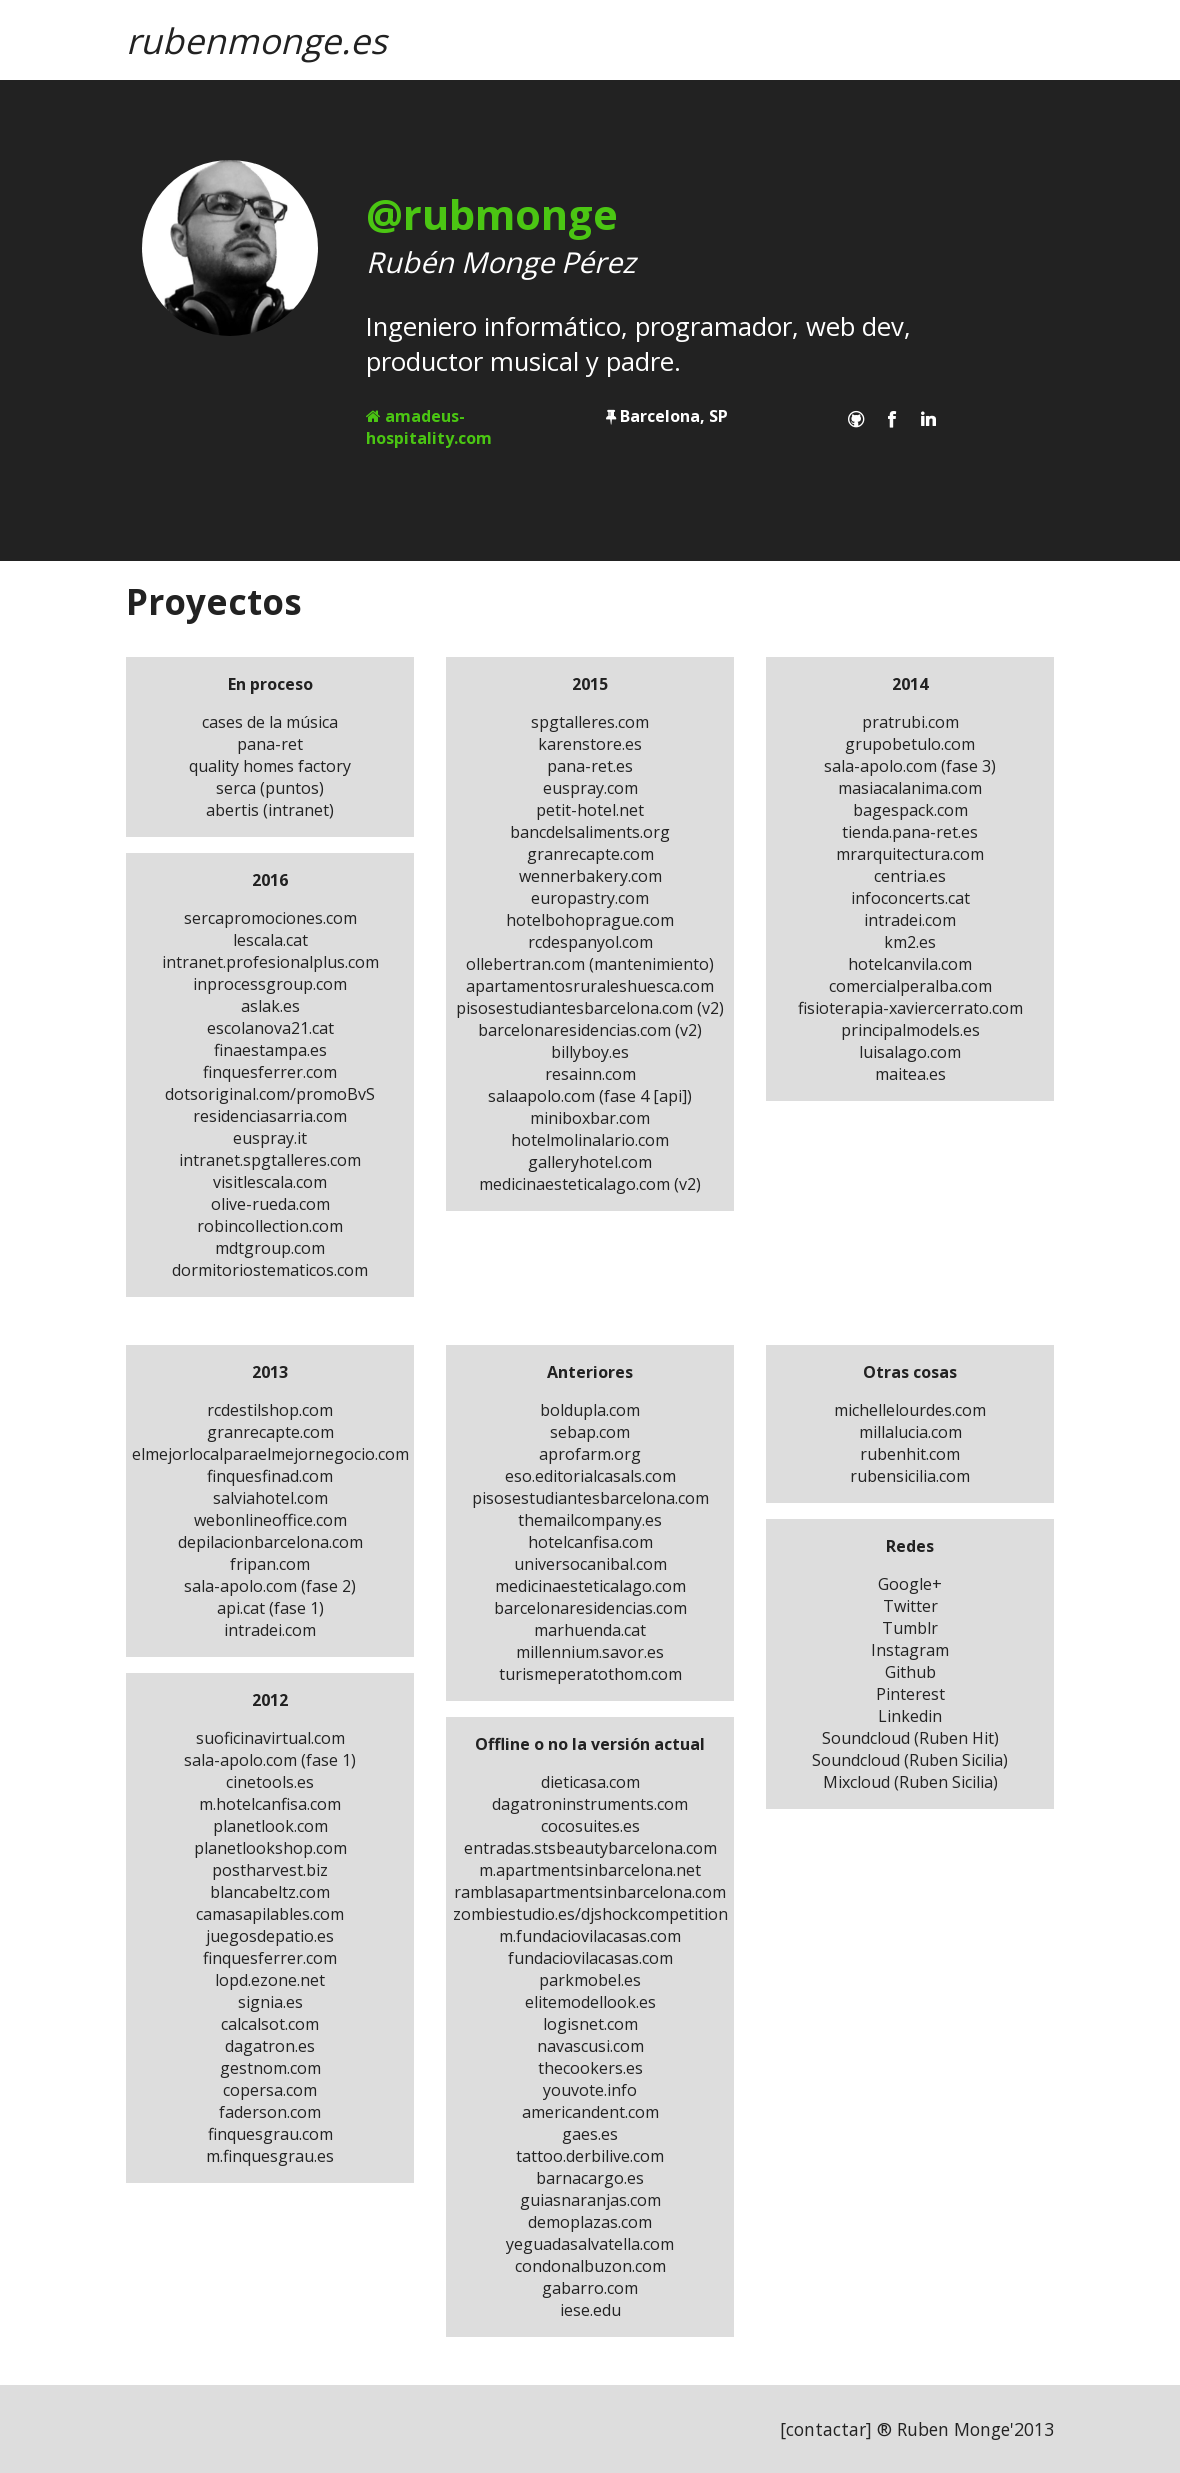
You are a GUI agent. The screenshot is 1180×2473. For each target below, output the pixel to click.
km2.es (910, 942)
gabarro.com (590, 2288)
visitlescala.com (270, 1182)
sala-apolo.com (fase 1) (270, 1760)
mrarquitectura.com (910, 854)
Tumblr (910, 1628)
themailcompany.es (590, 1520)
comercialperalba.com (910, 986)
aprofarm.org (590, 1454)
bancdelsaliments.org (590, 832)
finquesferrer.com (270, 1072)
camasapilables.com (270, 1914)
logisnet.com (590, 2024)
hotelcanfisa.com (590, 1542)
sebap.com (590, 1432)
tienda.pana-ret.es (910, 832)
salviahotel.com (270, 1498)
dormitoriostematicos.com (270, 1270)
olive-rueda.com (270, 1204)
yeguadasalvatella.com (590, 2244)
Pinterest (910, 1694)
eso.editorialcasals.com (590, 1476)
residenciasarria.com (270, 1116)
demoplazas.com (590, 2222)
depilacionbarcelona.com (270, 1542)
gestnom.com (270, 2068)
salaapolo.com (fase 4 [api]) (590, 1096)
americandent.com (590, 2112)
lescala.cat (270, 940)
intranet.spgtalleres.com (270, 1160)
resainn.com (590, 1074)
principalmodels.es (910, 1030)
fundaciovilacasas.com (590, 1958)
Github (910, 1672)
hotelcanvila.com (910, 964)
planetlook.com (270, 1826)
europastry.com (590, 898)
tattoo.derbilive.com (590, 2156)
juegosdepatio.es (270, 1936)
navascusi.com (590, 2046)
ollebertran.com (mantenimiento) (590, 964)
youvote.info (590, 2090)
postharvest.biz (270, 1870)
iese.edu (590, 2310)
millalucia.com (910, 1432)
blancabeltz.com (270, 1892)
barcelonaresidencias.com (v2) (590, 1030)
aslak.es (270, 1006)
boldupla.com (590, 1410)
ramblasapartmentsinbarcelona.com (590, 1892)
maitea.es (910, 1074)
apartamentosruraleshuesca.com (590, 986)
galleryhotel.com (590, 1162)
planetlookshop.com (270, 1848)
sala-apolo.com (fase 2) (270, 1586)
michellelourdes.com (910, 1410)
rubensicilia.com (910, 1476)
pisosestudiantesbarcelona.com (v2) (590, 1008)
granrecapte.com (590, 854)
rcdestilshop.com (270, 1410)
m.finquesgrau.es (270, 2156)
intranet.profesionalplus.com (270, 962)
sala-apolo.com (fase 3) (910, 766)
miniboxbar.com (590, 1118)
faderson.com (270, 2112)
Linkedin (910, 1716)
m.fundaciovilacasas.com (590, 1936)
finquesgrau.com (270, 2134)
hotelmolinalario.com (590, 1140)
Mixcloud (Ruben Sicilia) (910, 1782)
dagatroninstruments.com (590, 1804)
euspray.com (590, 788)
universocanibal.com (590, 1564)
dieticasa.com (590, 1782)
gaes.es (590, 2134)
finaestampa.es (270, 1050)
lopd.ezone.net (270, 1980)
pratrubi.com (910, 722)
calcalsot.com (270, 2024)
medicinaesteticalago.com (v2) (590, 1184)
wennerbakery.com (590, 876)
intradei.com (910, 920)
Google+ (910, 1584)
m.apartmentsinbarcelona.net (590, 1870)
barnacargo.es (590, 2178)
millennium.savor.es (590, 1652)
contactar (826, 2429)
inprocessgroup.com (270, 984)
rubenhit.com (910, 1454)
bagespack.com (910, 810)
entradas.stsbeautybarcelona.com (590, 1848)
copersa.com (270, 2090)
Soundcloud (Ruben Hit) (910, 1738)
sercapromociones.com (270, 918)
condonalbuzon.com (590, 2266)
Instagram (910, 1650)
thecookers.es (590, 2068)
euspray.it (270, 1138)
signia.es (270, 2002)
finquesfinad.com (270, 1476)
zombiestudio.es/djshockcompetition (590, 1914)
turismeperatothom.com (590, 1674)
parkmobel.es (590, 1980)
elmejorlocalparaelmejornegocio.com (270, 1454)
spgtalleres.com (590, 722)
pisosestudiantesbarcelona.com (590, 1498)
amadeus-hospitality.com (429, 427)
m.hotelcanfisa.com (270, 1804)
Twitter (910, 1606)
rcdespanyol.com (590, 942)
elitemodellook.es (590, 2002)
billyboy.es (590, 1052)
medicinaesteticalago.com (590, 1586)
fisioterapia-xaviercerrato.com (910, 1008)
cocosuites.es (590, 1826)
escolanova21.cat (270, 1028)
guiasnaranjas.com (590, 2200)
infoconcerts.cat (910, 898)
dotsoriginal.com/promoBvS (270, 1094)
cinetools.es (270, 1782)
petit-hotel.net (590, 810)
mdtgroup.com (270, 1248)
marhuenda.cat (590, 1630)
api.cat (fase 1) (270, 1608)
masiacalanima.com (910, 788)
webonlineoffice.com (270, 1520)
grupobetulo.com (910, 744)
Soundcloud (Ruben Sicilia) (910, 1760)
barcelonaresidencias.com (590, 1608)
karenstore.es (590, 744)
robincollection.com (270, 1226)
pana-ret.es (590, 766)
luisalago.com (910, 1052)
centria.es (910, 876)
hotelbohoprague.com (590, 920)
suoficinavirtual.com (270, 1738)
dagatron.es (270, 2046)
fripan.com (270, 1564)
